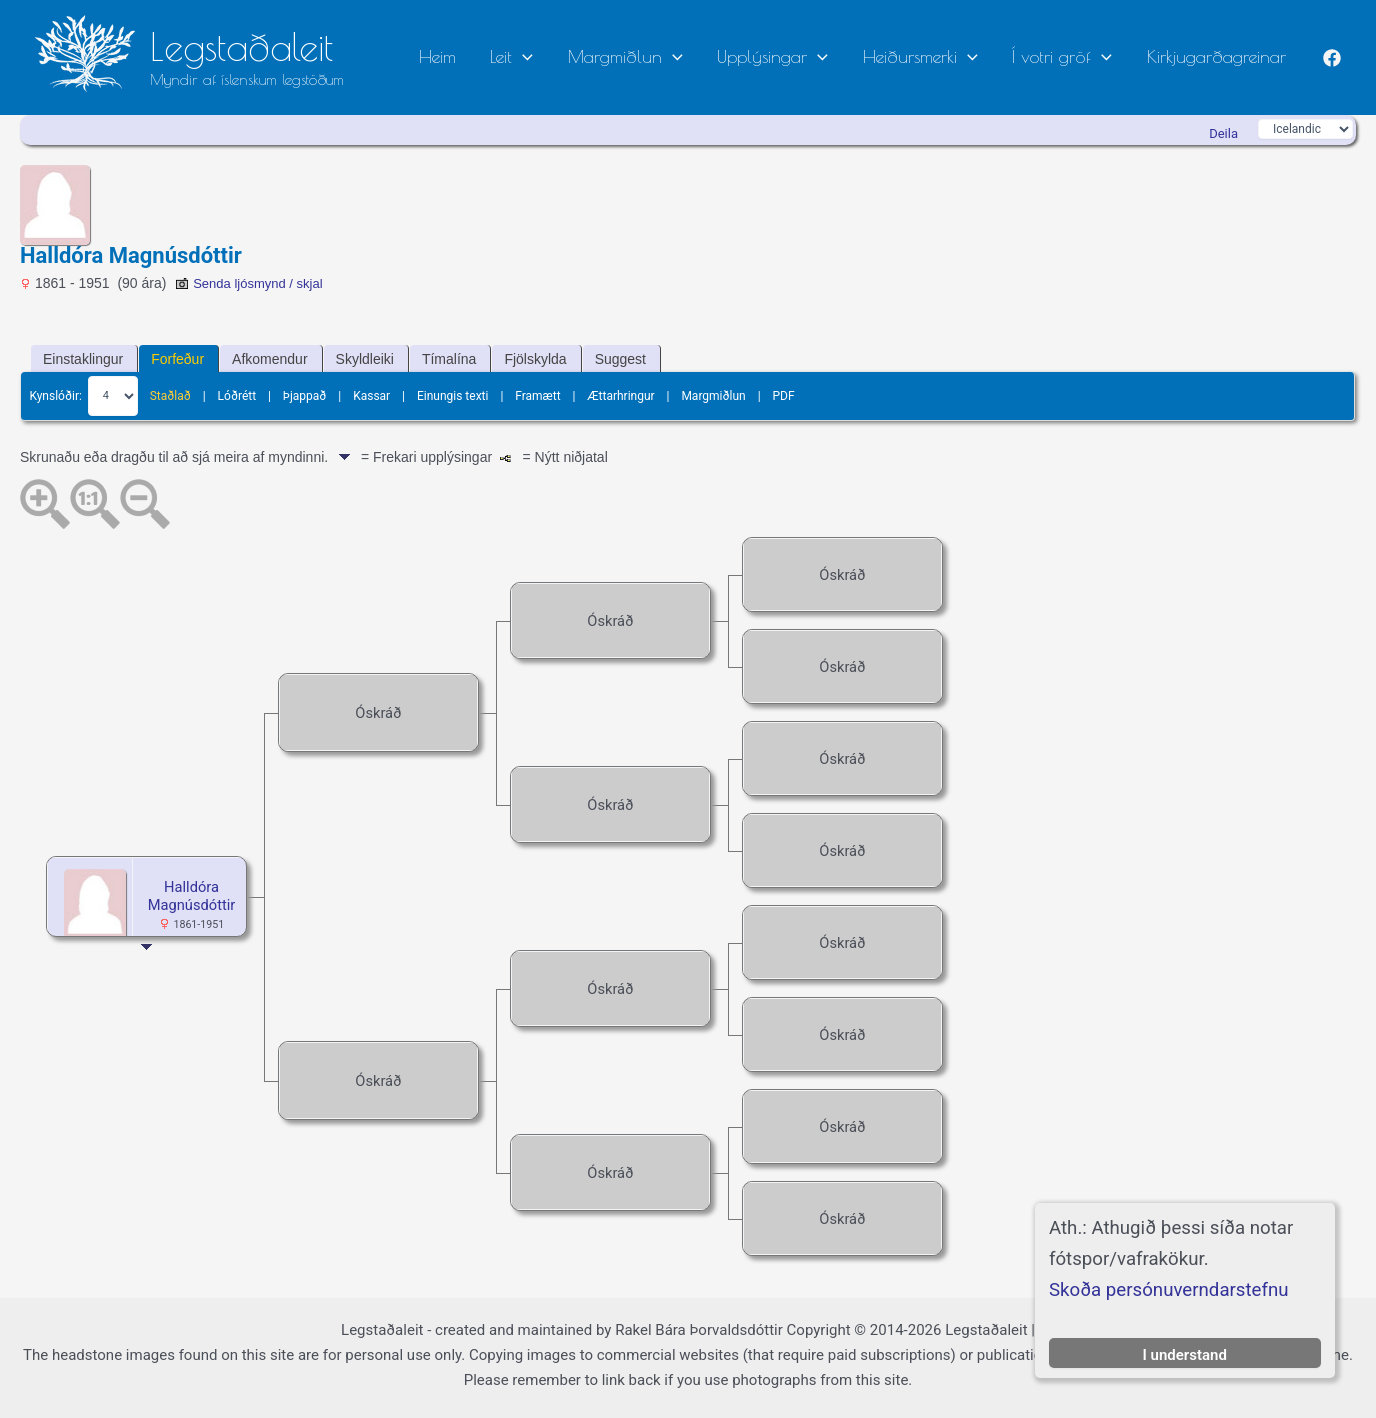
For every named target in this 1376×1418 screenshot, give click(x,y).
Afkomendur (269, 359)
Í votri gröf (1078, 56)
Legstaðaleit (241, 46)
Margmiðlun (673, 56)
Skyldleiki (365, 359)
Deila (1223, 133)
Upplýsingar (810, 56)
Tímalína (449, 359)
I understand (1185, 1355)
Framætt (537, 395)
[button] (581, 57)
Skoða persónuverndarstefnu (1169, 1290)
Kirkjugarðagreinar (1221, 56)
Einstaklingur (83, 359)
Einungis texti (453, 395)
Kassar (371, 395)
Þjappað (305, 395)
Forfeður (177, 359)
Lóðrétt (237, 395)
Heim (506, 56)
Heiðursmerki (946, 56)
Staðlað (170, 395)
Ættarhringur (620, 395)
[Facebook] (1332, 58)
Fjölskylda (535, 359)
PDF (783, 395)
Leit (570, 56)
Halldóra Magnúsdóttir (191, 896)
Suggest (620, 359)
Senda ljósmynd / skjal (248, 283)
